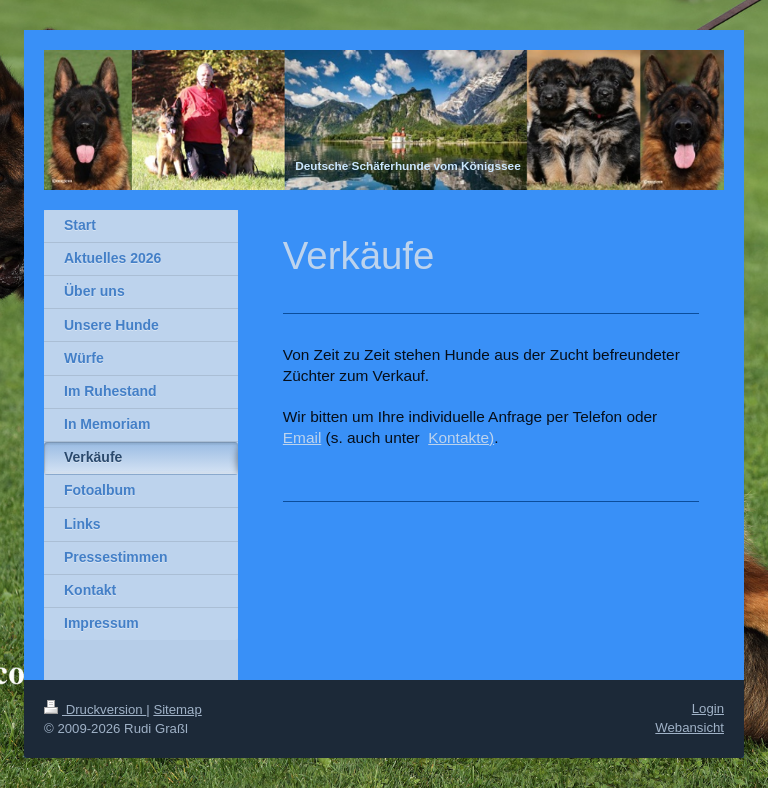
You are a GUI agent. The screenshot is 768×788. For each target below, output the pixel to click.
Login (708, 708)
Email (302, 437)
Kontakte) (461, 437)
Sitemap (177, 709)
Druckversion (95, 709)
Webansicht (689, 727)
